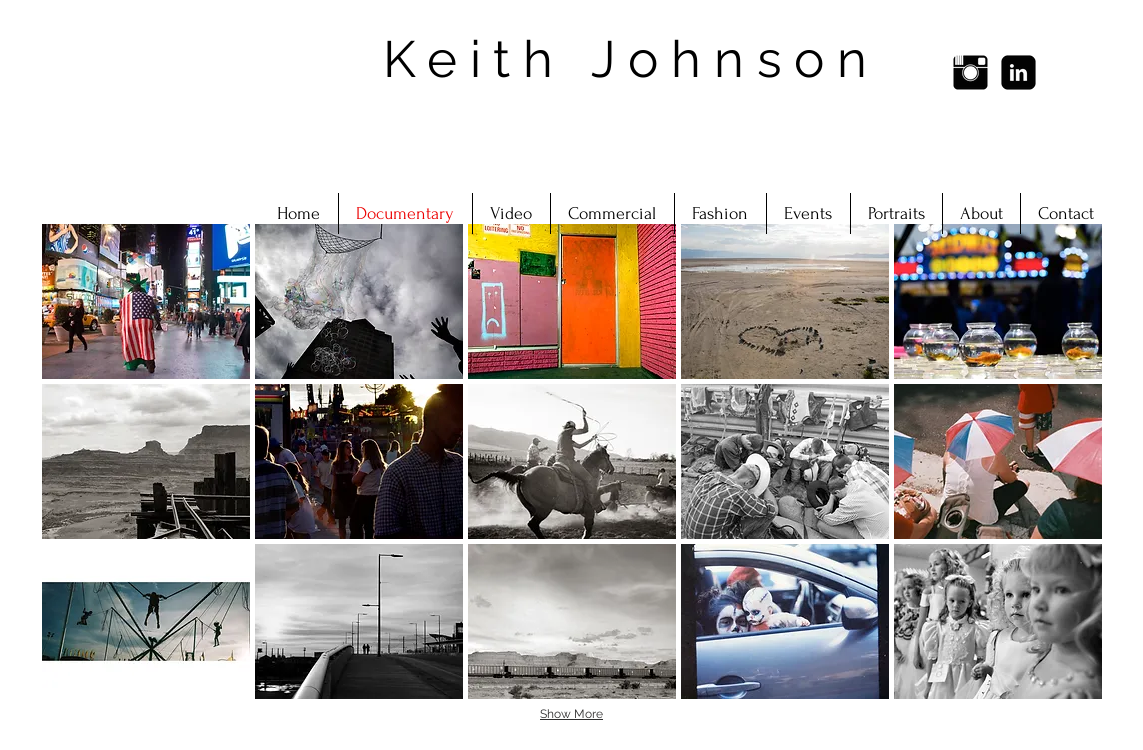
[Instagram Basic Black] (970, 72)
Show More (571, 714)
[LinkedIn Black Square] (1018, 72)
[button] (146, 301)
